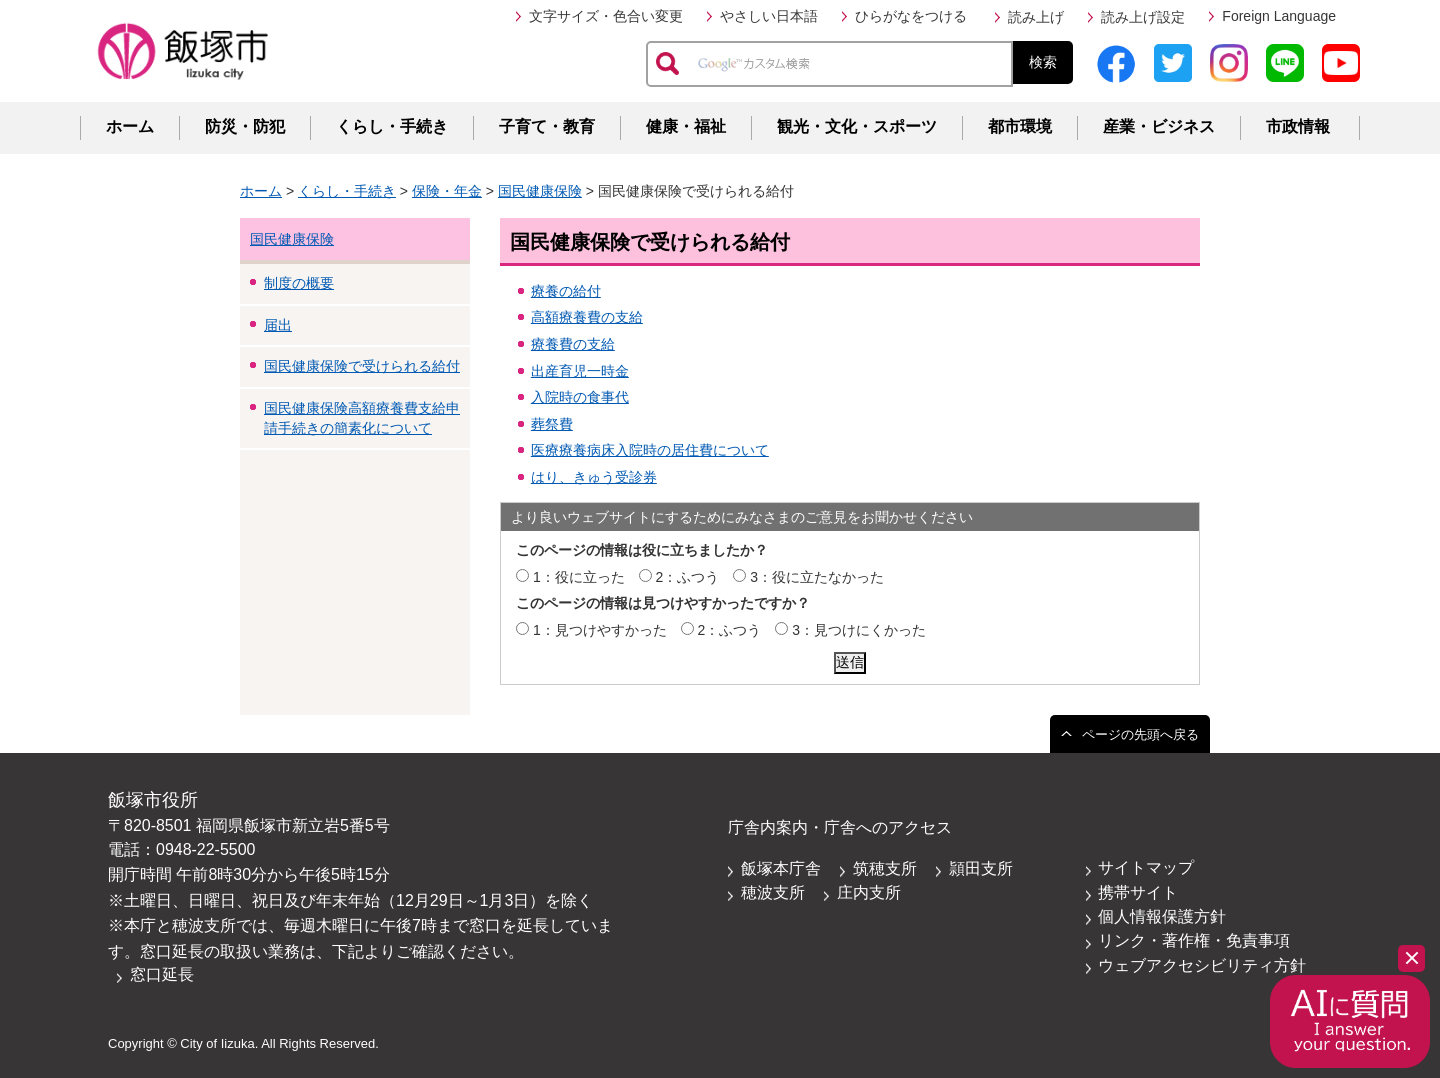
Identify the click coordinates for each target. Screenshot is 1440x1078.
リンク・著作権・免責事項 (1194, 940)
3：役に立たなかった (817, 577)
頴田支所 (981, 868)
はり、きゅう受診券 (594, 477)
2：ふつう (688, 577)
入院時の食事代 (580, 397)
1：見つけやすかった (600, 630)
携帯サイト (1138, 892)
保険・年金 (447, 191)
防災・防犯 (245, 126)
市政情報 (1298, 126)
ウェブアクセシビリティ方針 (1202, 965)
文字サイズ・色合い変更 (606, 16)
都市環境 (1020, 126)
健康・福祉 (686, 126)
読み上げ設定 (1143, 17)
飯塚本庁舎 (781, 868)
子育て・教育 (547, 126)
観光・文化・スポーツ (857, 126)
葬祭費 (552, 424)
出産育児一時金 (580, 371)
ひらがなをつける (911, 16)
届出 (278, 325)
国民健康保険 (540, 191)
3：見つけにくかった (859, 630)
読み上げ (1036, 17)
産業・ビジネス (1159, 126)
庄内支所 (869, 892)
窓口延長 (162, 974)
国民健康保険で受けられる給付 (362, 366)
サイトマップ (1146, 867)
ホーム (130, 126)
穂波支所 (773, 892)
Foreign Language (1279, 16)
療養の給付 (566, 291)
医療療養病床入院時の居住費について (650, 450)
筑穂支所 (885, 868)
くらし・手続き (392, 126)
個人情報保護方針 (1162, 916)
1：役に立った (579, 577)
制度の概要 (299, 283)
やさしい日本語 (769, 16)
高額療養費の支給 (587, 317)
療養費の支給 (573, 344)
